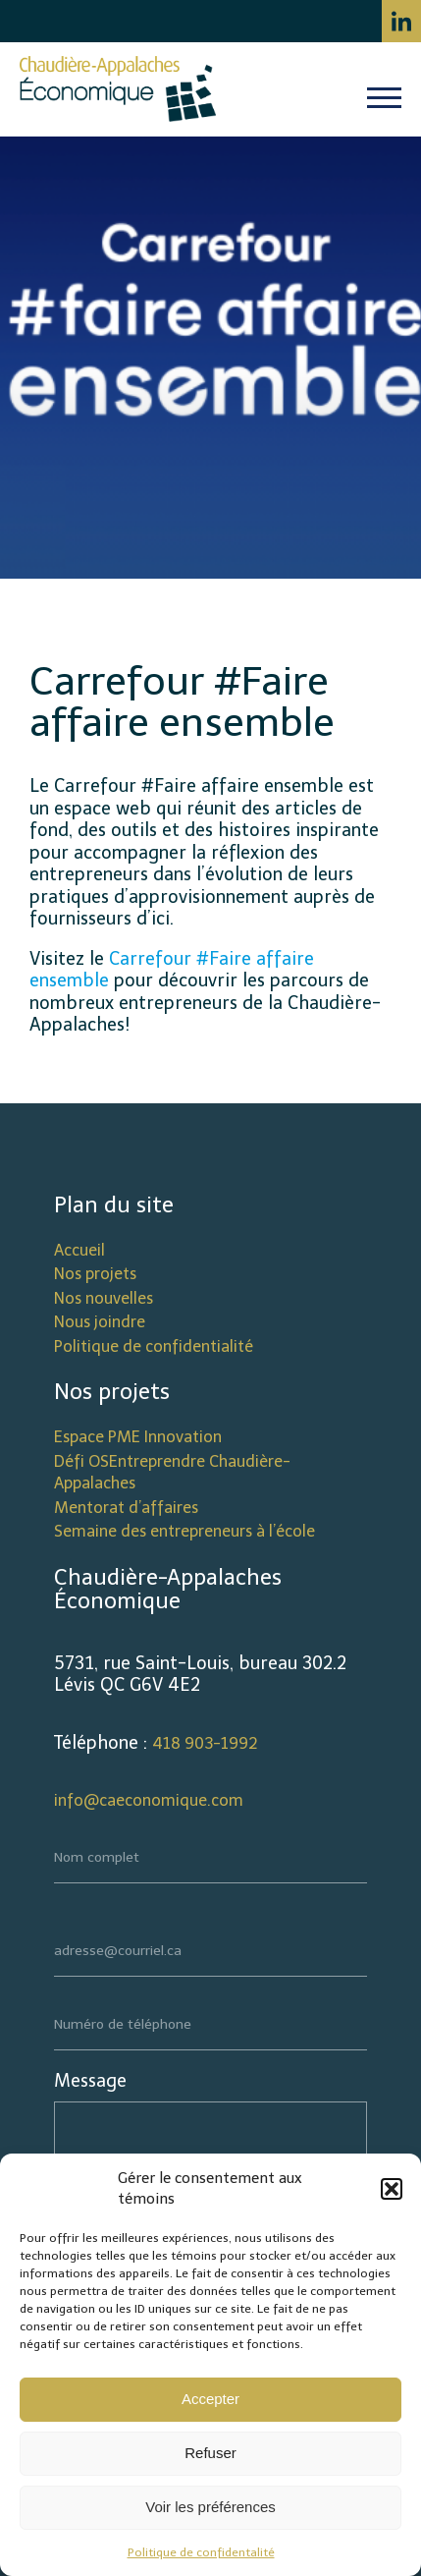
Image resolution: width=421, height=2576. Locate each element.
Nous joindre (99, 1322)
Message (90, 2081)
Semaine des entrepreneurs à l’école (184, 1531)
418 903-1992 (205, 1743)
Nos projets (95, 1273)
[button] (391, 2189)
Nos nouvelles (103, 1298)
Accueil (79, 1250)
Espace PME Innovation (138, 1437)
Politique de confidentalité (201, 2552)
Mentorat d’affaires (126, 1507)
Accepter (210, 2398)
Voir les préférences (210, 2506)
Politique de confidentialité (153, 1346)
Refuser (210, 2452)
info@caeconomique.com (148, 1800)
